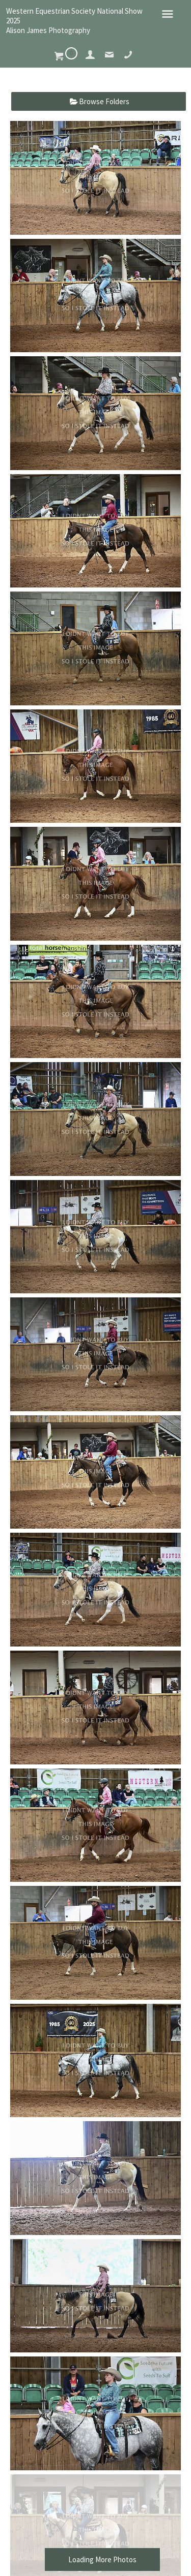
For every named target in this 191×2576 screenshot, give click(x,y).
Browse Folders (104, 101)
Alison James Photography (48, 30)
